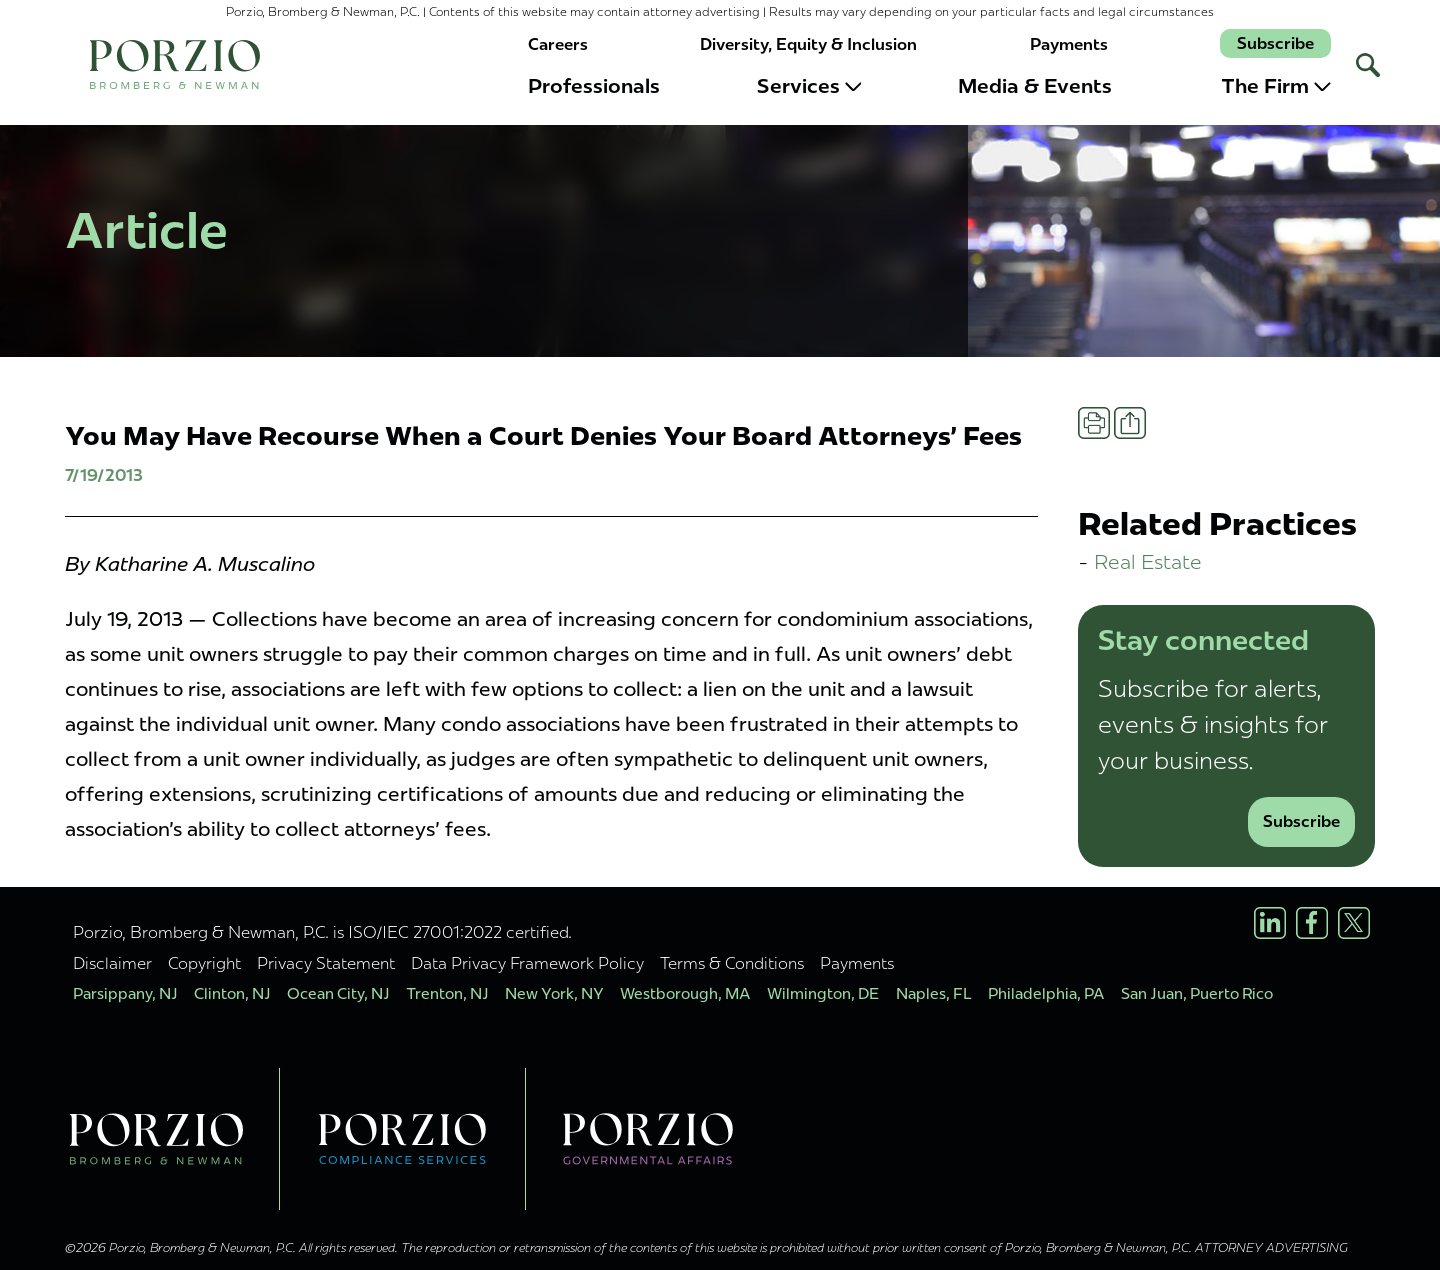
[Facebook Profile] (1312, 923)
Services (809, 86)
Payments (1069, 44)
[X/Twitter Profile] (1354, 923)
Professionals (594, 86)
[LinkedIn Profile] (1270, 923)
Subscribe (1275, 43)
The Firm (1276, 86)
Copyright (204, 963)
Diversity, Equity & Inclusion (808, 44)
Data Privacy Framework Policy (527, 963)
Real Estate (1148, 561)
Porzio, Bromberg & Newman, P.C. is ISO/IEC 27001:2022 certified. (322, 932)
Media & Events (1035, 86)
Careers (558, 44)
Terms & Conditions (732, 963)
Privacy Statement (326, 963)
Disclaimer (112, 963)
